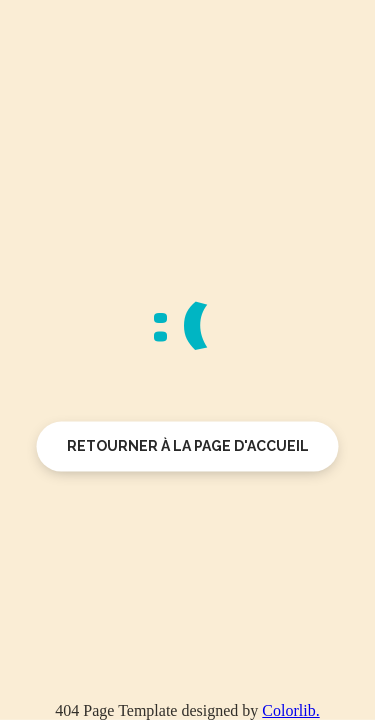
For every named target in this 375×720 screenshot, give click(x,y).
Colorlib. (290, 710)
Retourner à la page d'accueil (188, 446)
